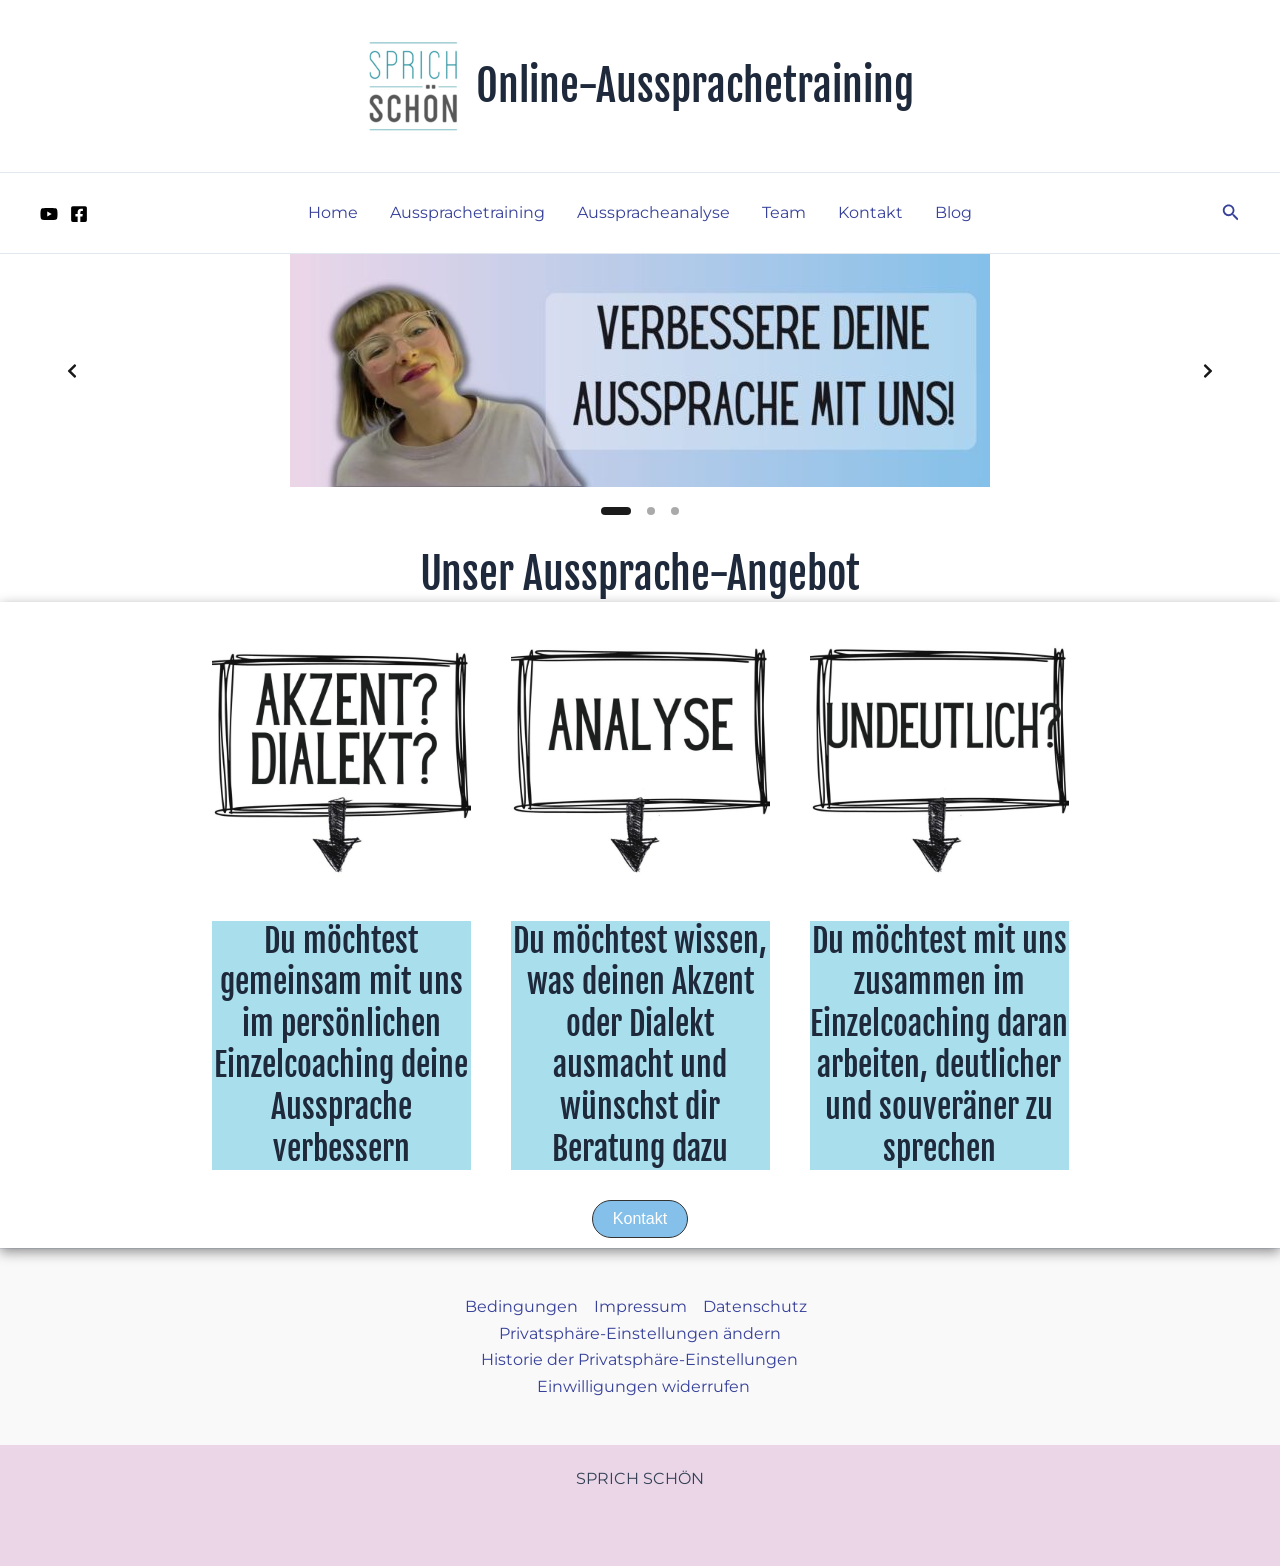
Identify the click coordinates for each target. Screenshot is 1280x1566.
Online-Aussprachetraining (695, 86)
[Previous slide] (72, 371)
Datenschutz (755, 1306)
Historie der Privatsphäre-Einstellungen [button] (639, 1359)
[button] (1231, 213)
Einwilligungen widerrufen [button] (643, 1386)
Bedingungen (521, 1306)
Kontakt (870, 212)
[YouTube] (49, 214)
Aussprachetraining (467, 212)
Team (784, 212)
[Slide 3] (675, 511)
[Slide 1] (616, 511)
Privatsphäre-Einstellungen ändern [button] (640, 1333)
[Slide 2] (651, 511)
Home (333, 212)
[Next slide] (1208, 371)
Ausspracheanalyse (653, 212)
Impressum (640, 1306)
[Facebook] (79, 214)
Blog (953, 212)
